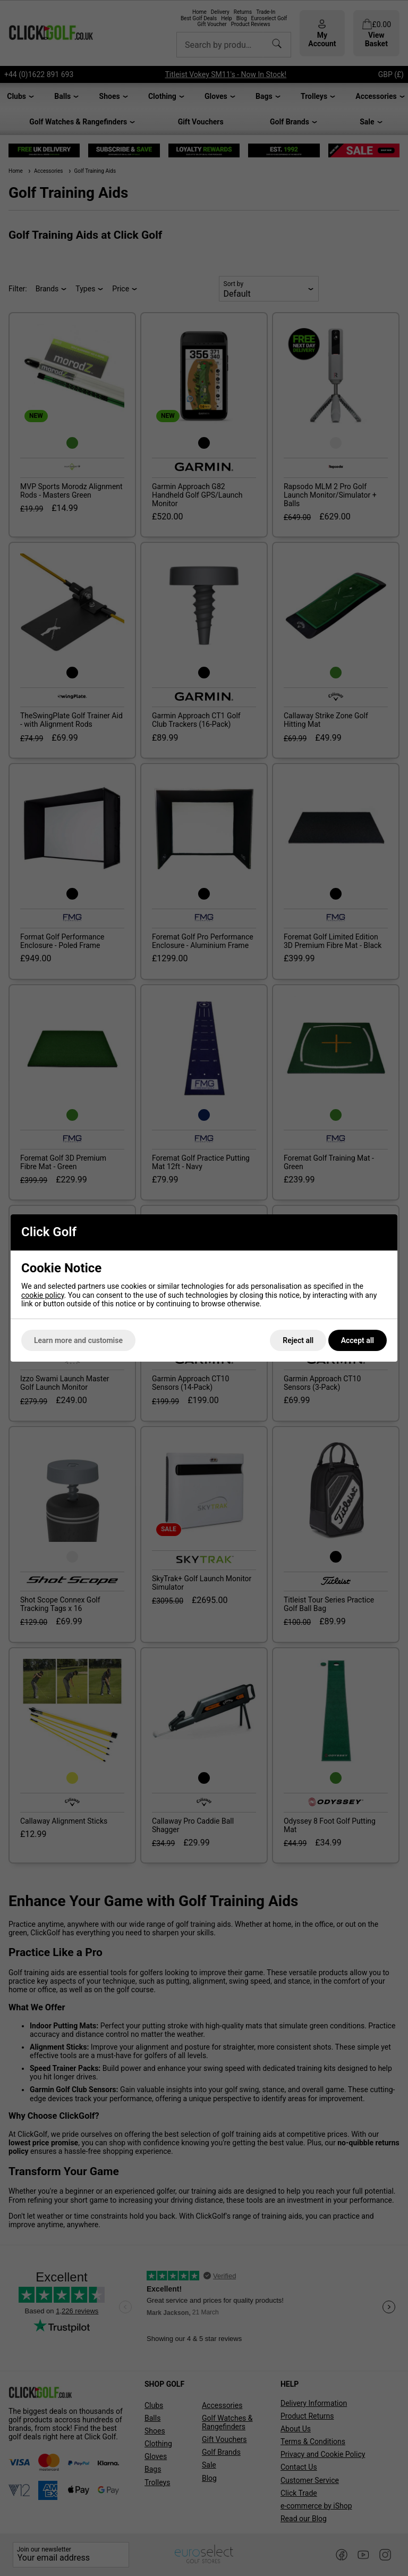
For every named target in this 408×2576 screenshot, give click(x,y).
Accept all (357, 1340)
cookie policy (42, 1295)
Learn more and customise (78, 1340)
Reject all (298, 1340)
